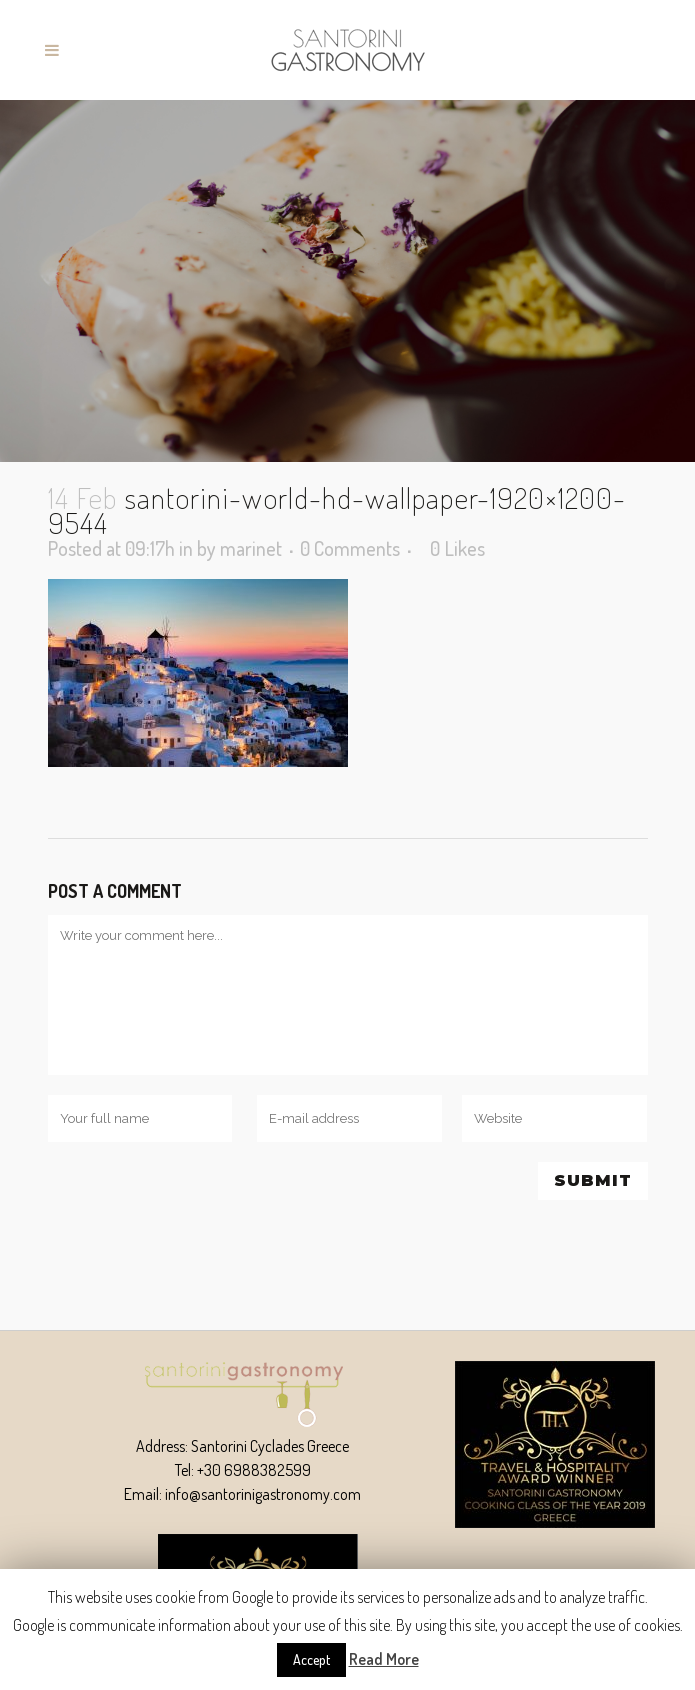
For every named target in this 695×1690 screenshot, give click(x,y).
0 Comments (350, 548)
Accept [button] (311, 1659)
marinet (251, 548)
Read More (384, 1659)
